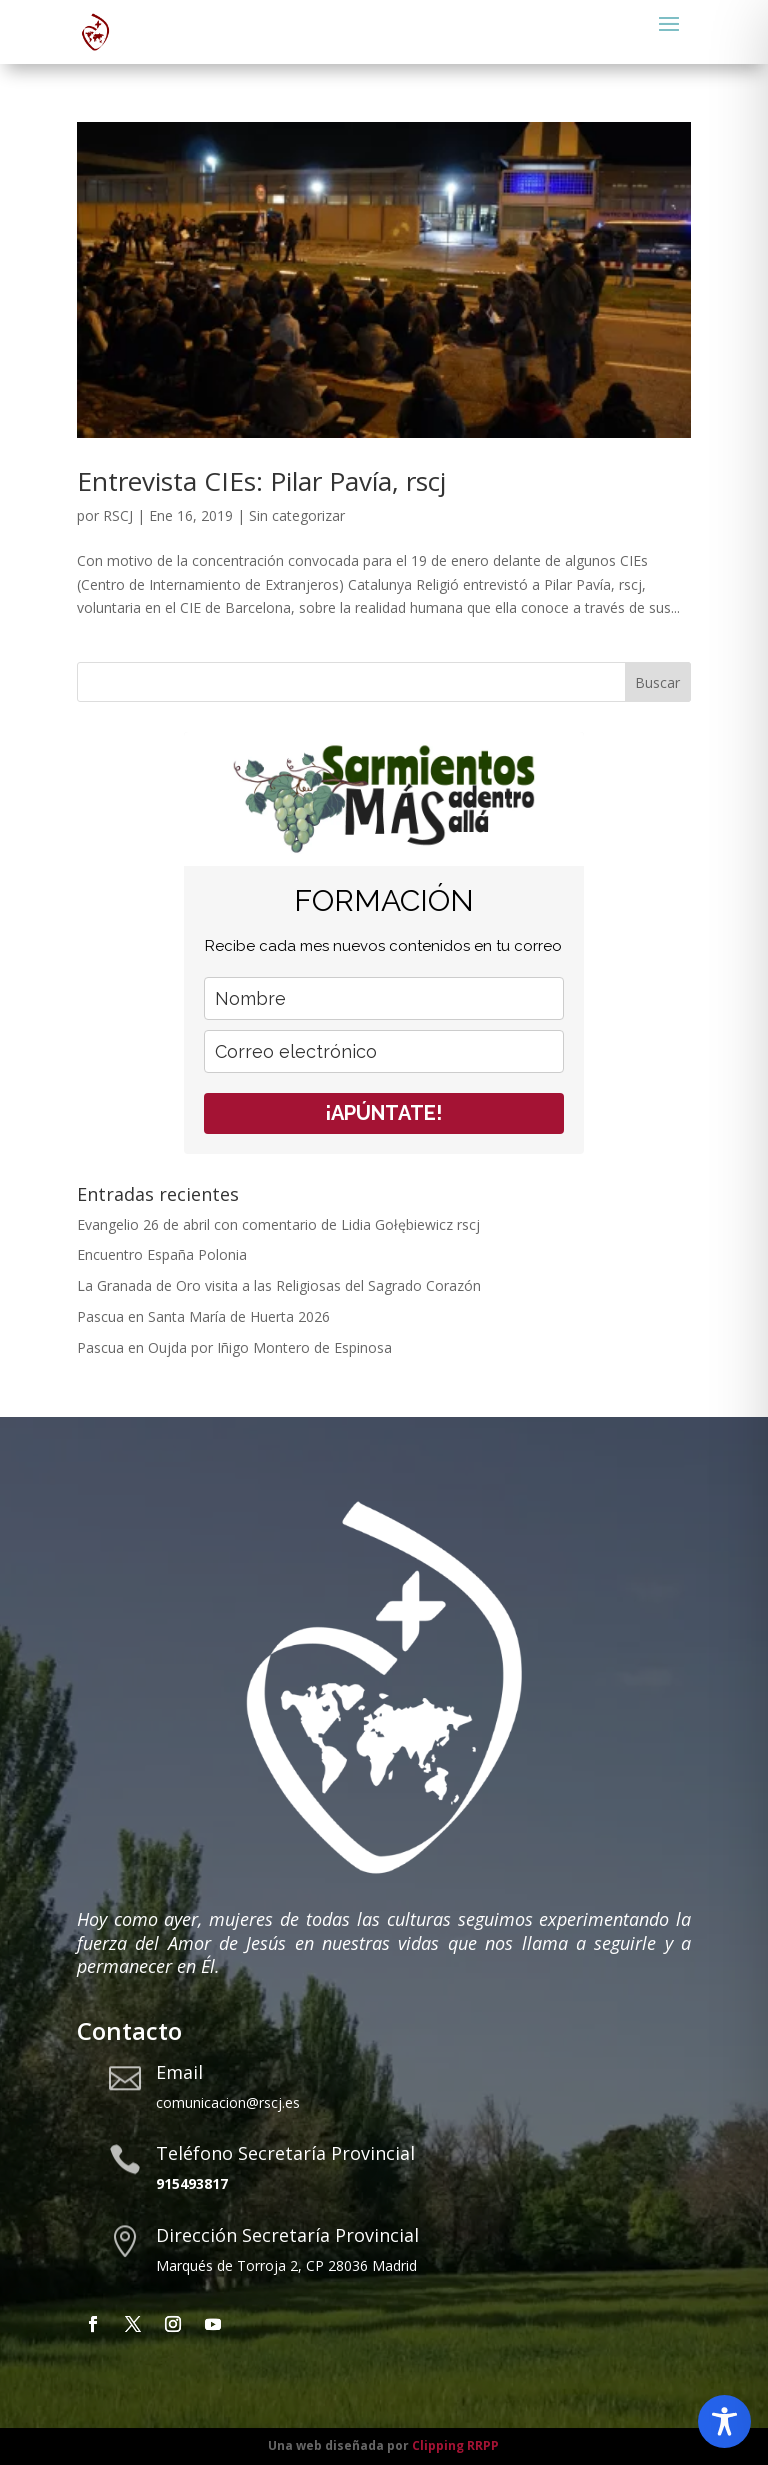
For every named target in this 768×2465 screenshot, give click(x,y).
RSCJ (118, 515)
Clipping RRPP (455, 2445)
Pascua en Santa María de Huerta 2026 (203, 1316)
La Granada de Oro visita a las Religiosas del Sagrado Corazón (279, 1285)
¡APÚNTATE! (383, 1113)
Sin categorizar (297, 515)
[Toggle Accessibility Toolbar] (724, 2421)
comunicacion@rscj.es (228, 2102)
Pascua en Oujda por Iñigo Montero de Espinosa (234, 1347)
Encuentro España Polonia (162, 1254)
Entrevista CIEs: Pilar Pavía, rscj (261, 481)
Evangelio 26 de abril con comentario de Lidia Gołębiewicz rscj (280, 1224)
